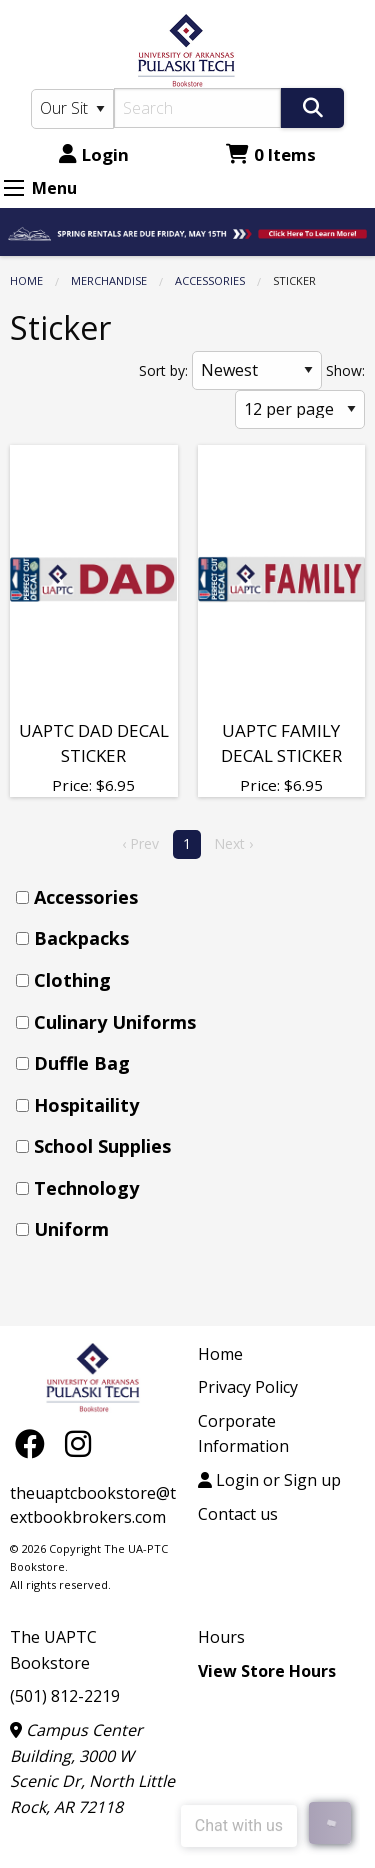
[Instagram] (78, 1442)
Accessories (210, 280)
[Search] (198, 108)
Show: (345, 370)
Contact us (238, 1514)
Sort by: (163, 370)
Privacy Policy (248, 1387)
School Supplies (102, 1146)
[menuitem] (193, 897)
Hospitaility (86, 1105)
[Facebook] (35, 1442)
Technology (86, 1188)
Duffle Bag (82, 1063)
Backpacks (81, 938)
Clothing (72, 980)
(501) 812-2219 (65, 1696)
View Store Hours (267, 1671)
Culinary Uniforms (115, 1022)
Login (94, 154)
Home (26, 280)
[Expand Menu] (14, 188)
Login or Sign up (269, 1480)
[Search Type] (72, 109)
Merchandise (109, 280)
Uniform (71, 1229)
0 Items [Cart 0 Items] (271, 154)
